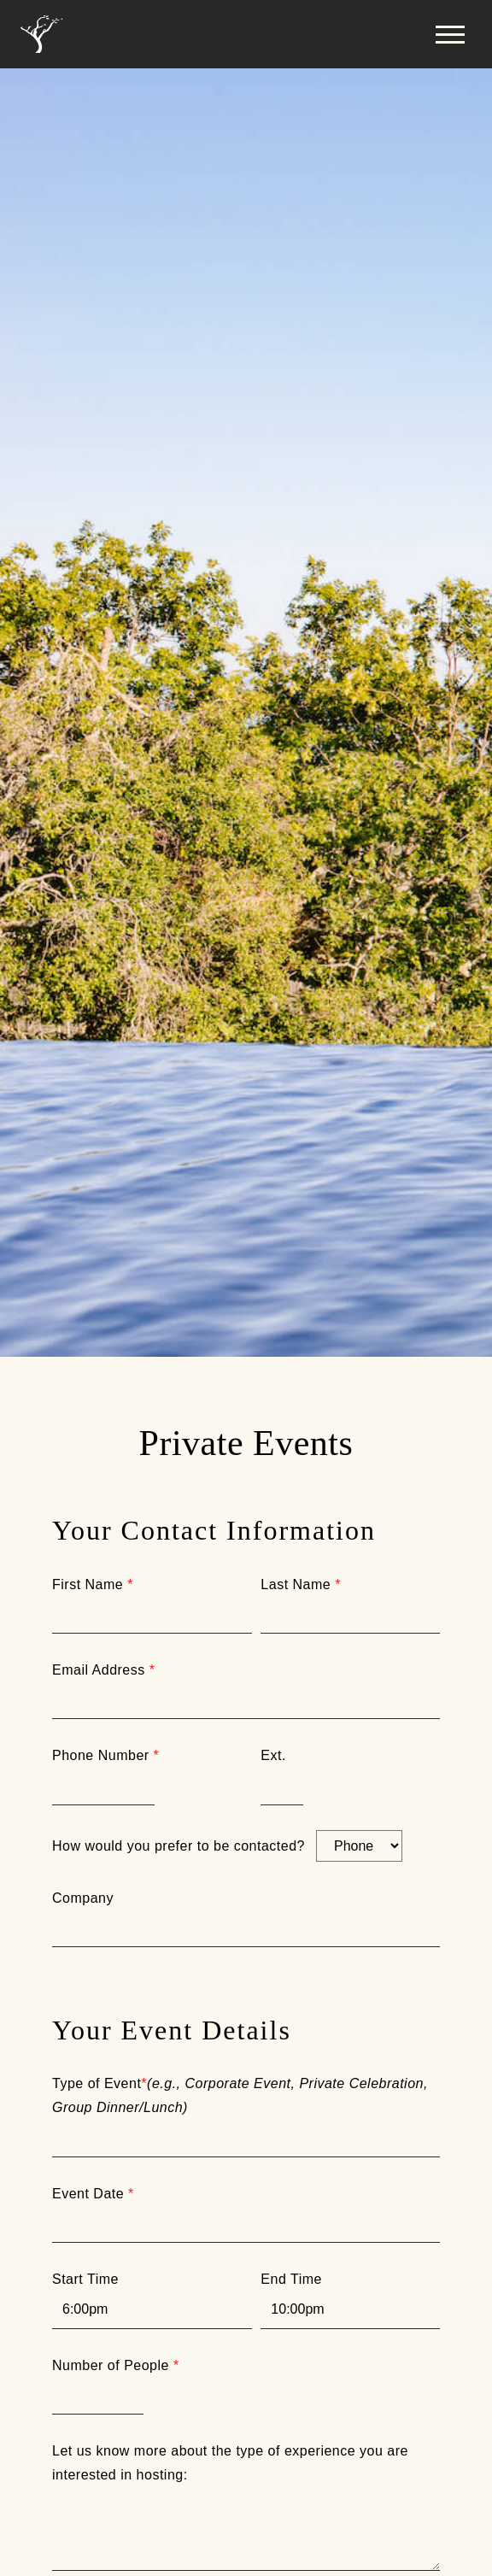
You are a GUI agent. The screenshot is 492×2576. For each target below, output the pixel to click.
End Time (291, 2279)
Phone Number (105, 1755)
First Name (92, 1584)
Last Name (301, 1584)
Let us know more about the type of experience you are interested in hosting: (230, 2463)
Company (83, 1898)
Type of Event (240, 2095)
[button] (450, 34)
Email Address (103, 1670)
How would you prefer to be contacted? (178, 1846)
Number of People (115, 2365)
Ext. (273, 1755)
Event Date (93, 2193)
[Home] (41, 34)
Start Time (85, 2279)
